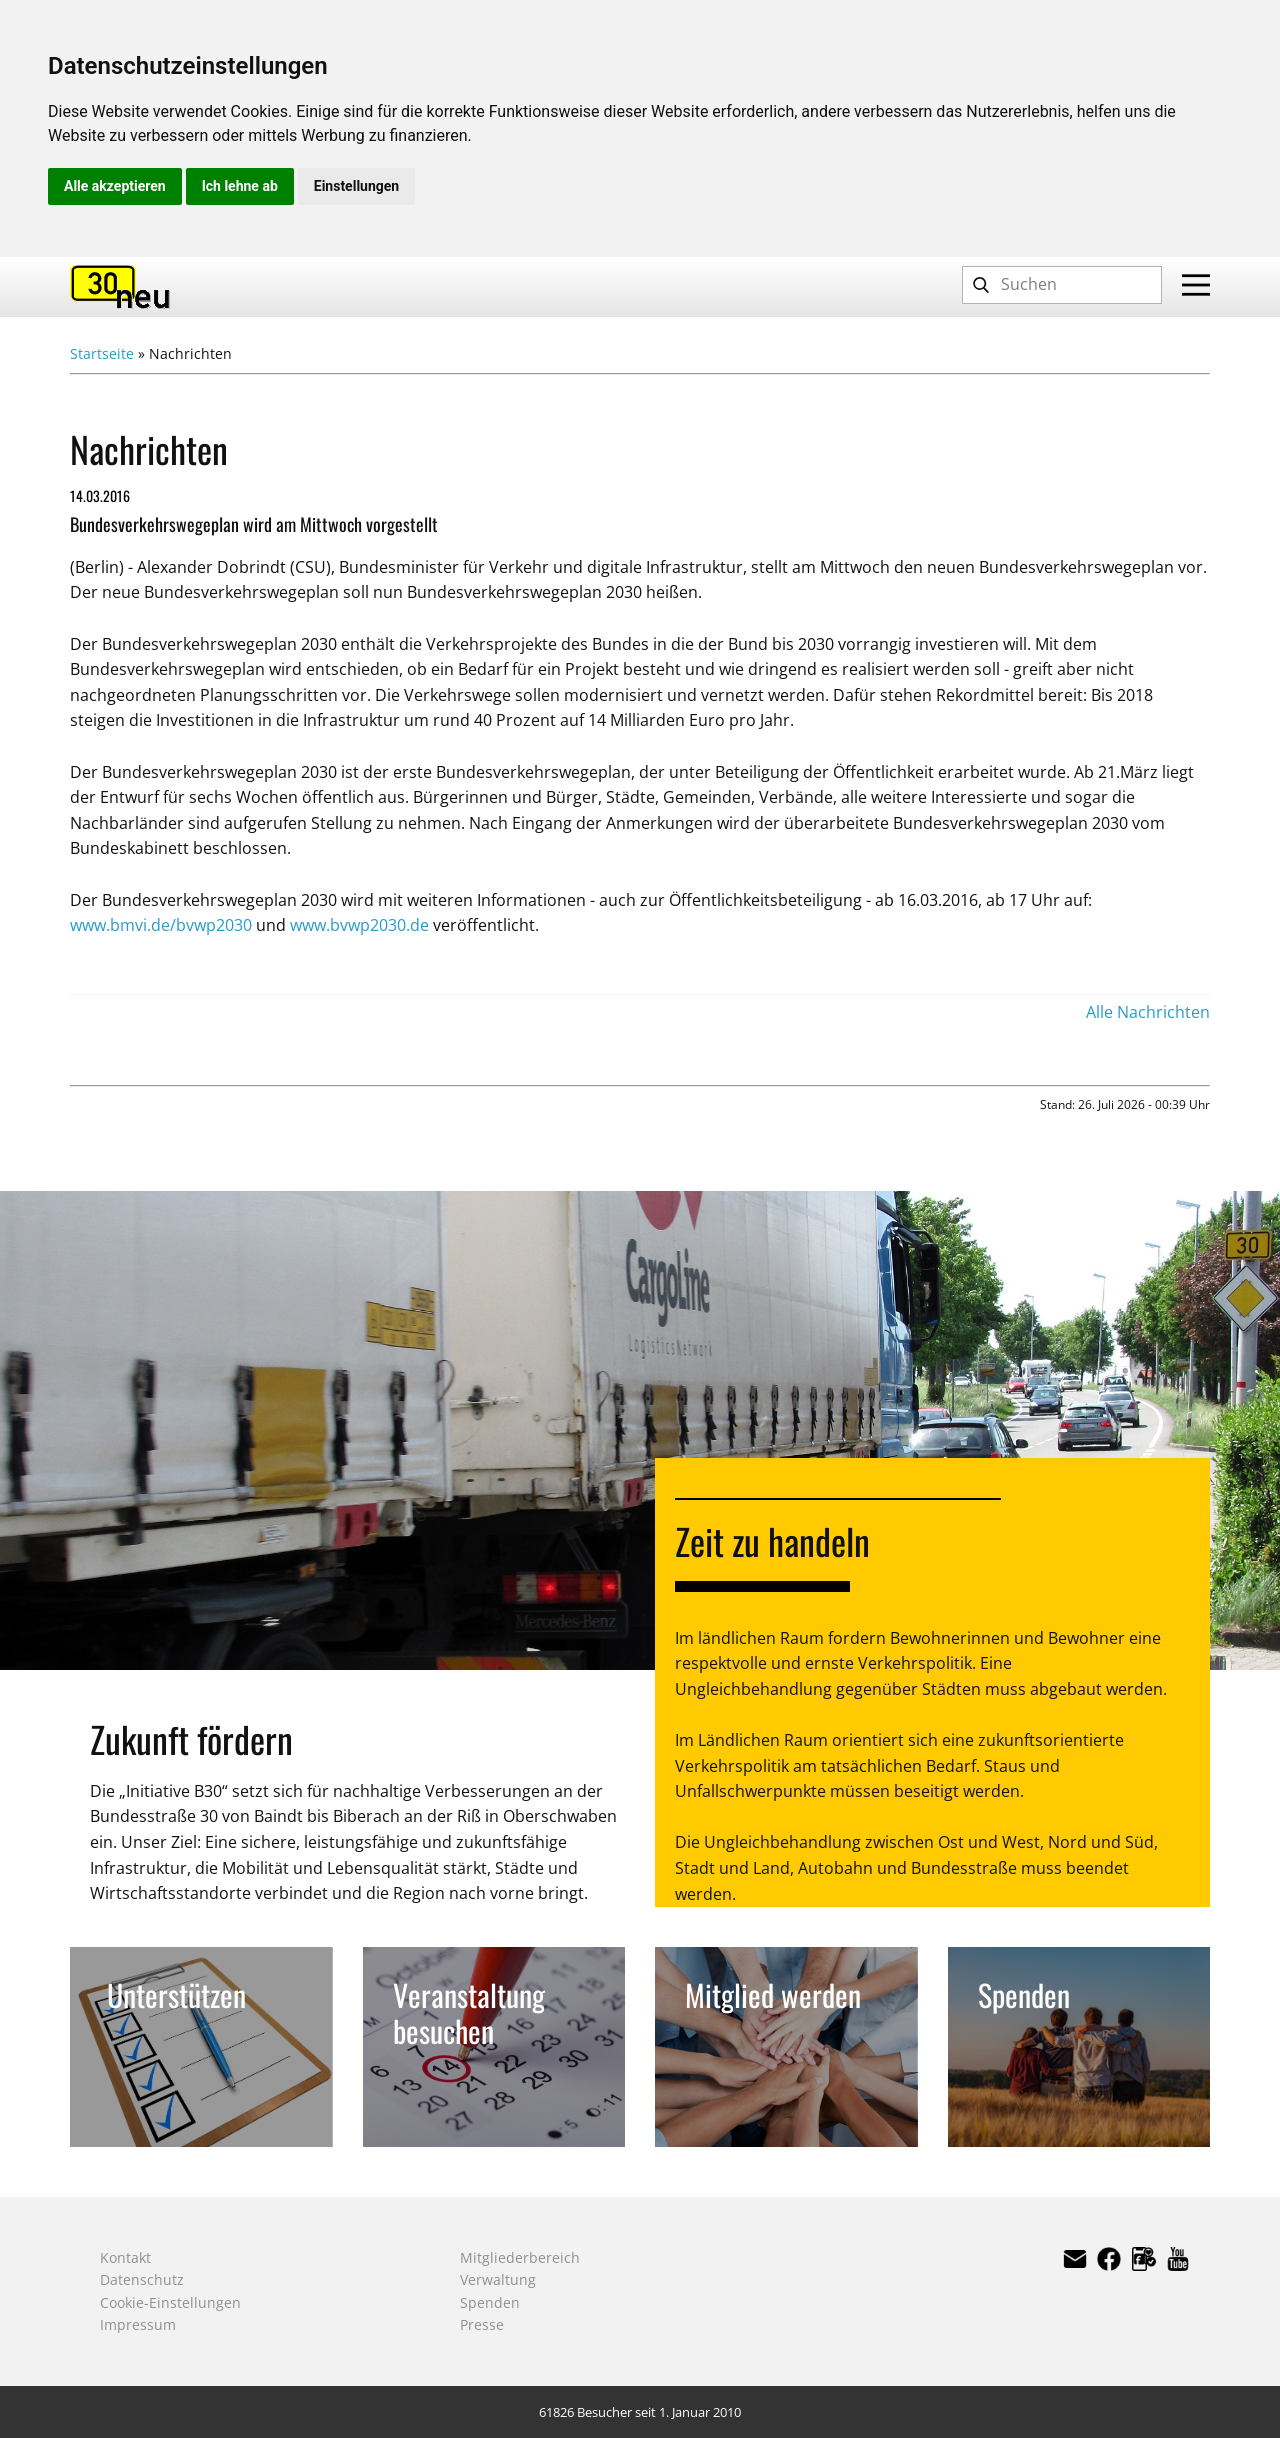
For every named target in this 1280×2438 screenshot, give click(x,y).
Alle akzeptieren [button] (115, 186)
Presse (482, 2324)
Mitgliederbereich (520, 2257)
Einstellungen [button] (356, 186)
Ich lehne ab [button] (240, 186)
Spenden (490, 2302)
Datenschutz (142, 2279)
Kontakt (125, 2257)
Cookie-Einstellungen (170, 2302)
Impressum (138, 2324)
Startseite (102, 353)
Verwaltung (498, 2279)
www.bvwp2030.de (359, 925)
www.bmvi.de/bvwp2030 (161, 925)
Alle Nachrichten (1148, 1012)
